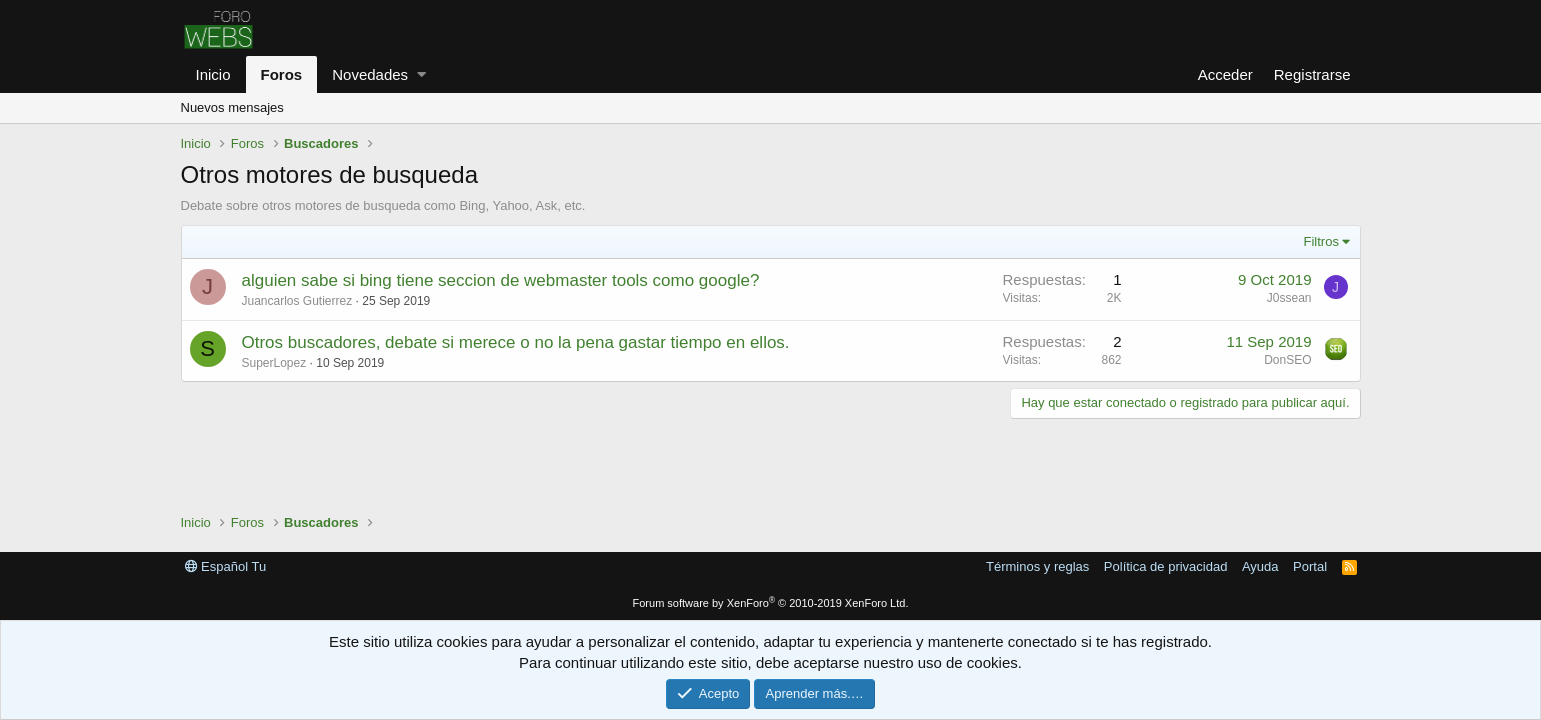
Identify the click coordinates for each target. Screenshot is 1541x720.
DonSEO (1287, 360)
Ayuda (1260, 566)
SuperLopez (274, 363)
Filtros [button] (1321, 241)
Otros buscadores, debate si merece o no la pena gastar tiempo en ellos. (516, 342)
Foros (282, 74)
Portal (1310, 566)
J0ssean (1289, 298)
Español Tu (226, 566)
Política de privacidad (1166, 566)
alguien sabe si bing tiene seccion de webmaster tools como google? (501, 280)
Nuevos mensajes (232, 107)
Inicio (213, 74)
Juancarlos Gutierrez (297, 301)
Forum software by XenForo (771, 603)
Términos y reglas (1037, 566)
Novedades (370, 74)
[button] (421, 74)
